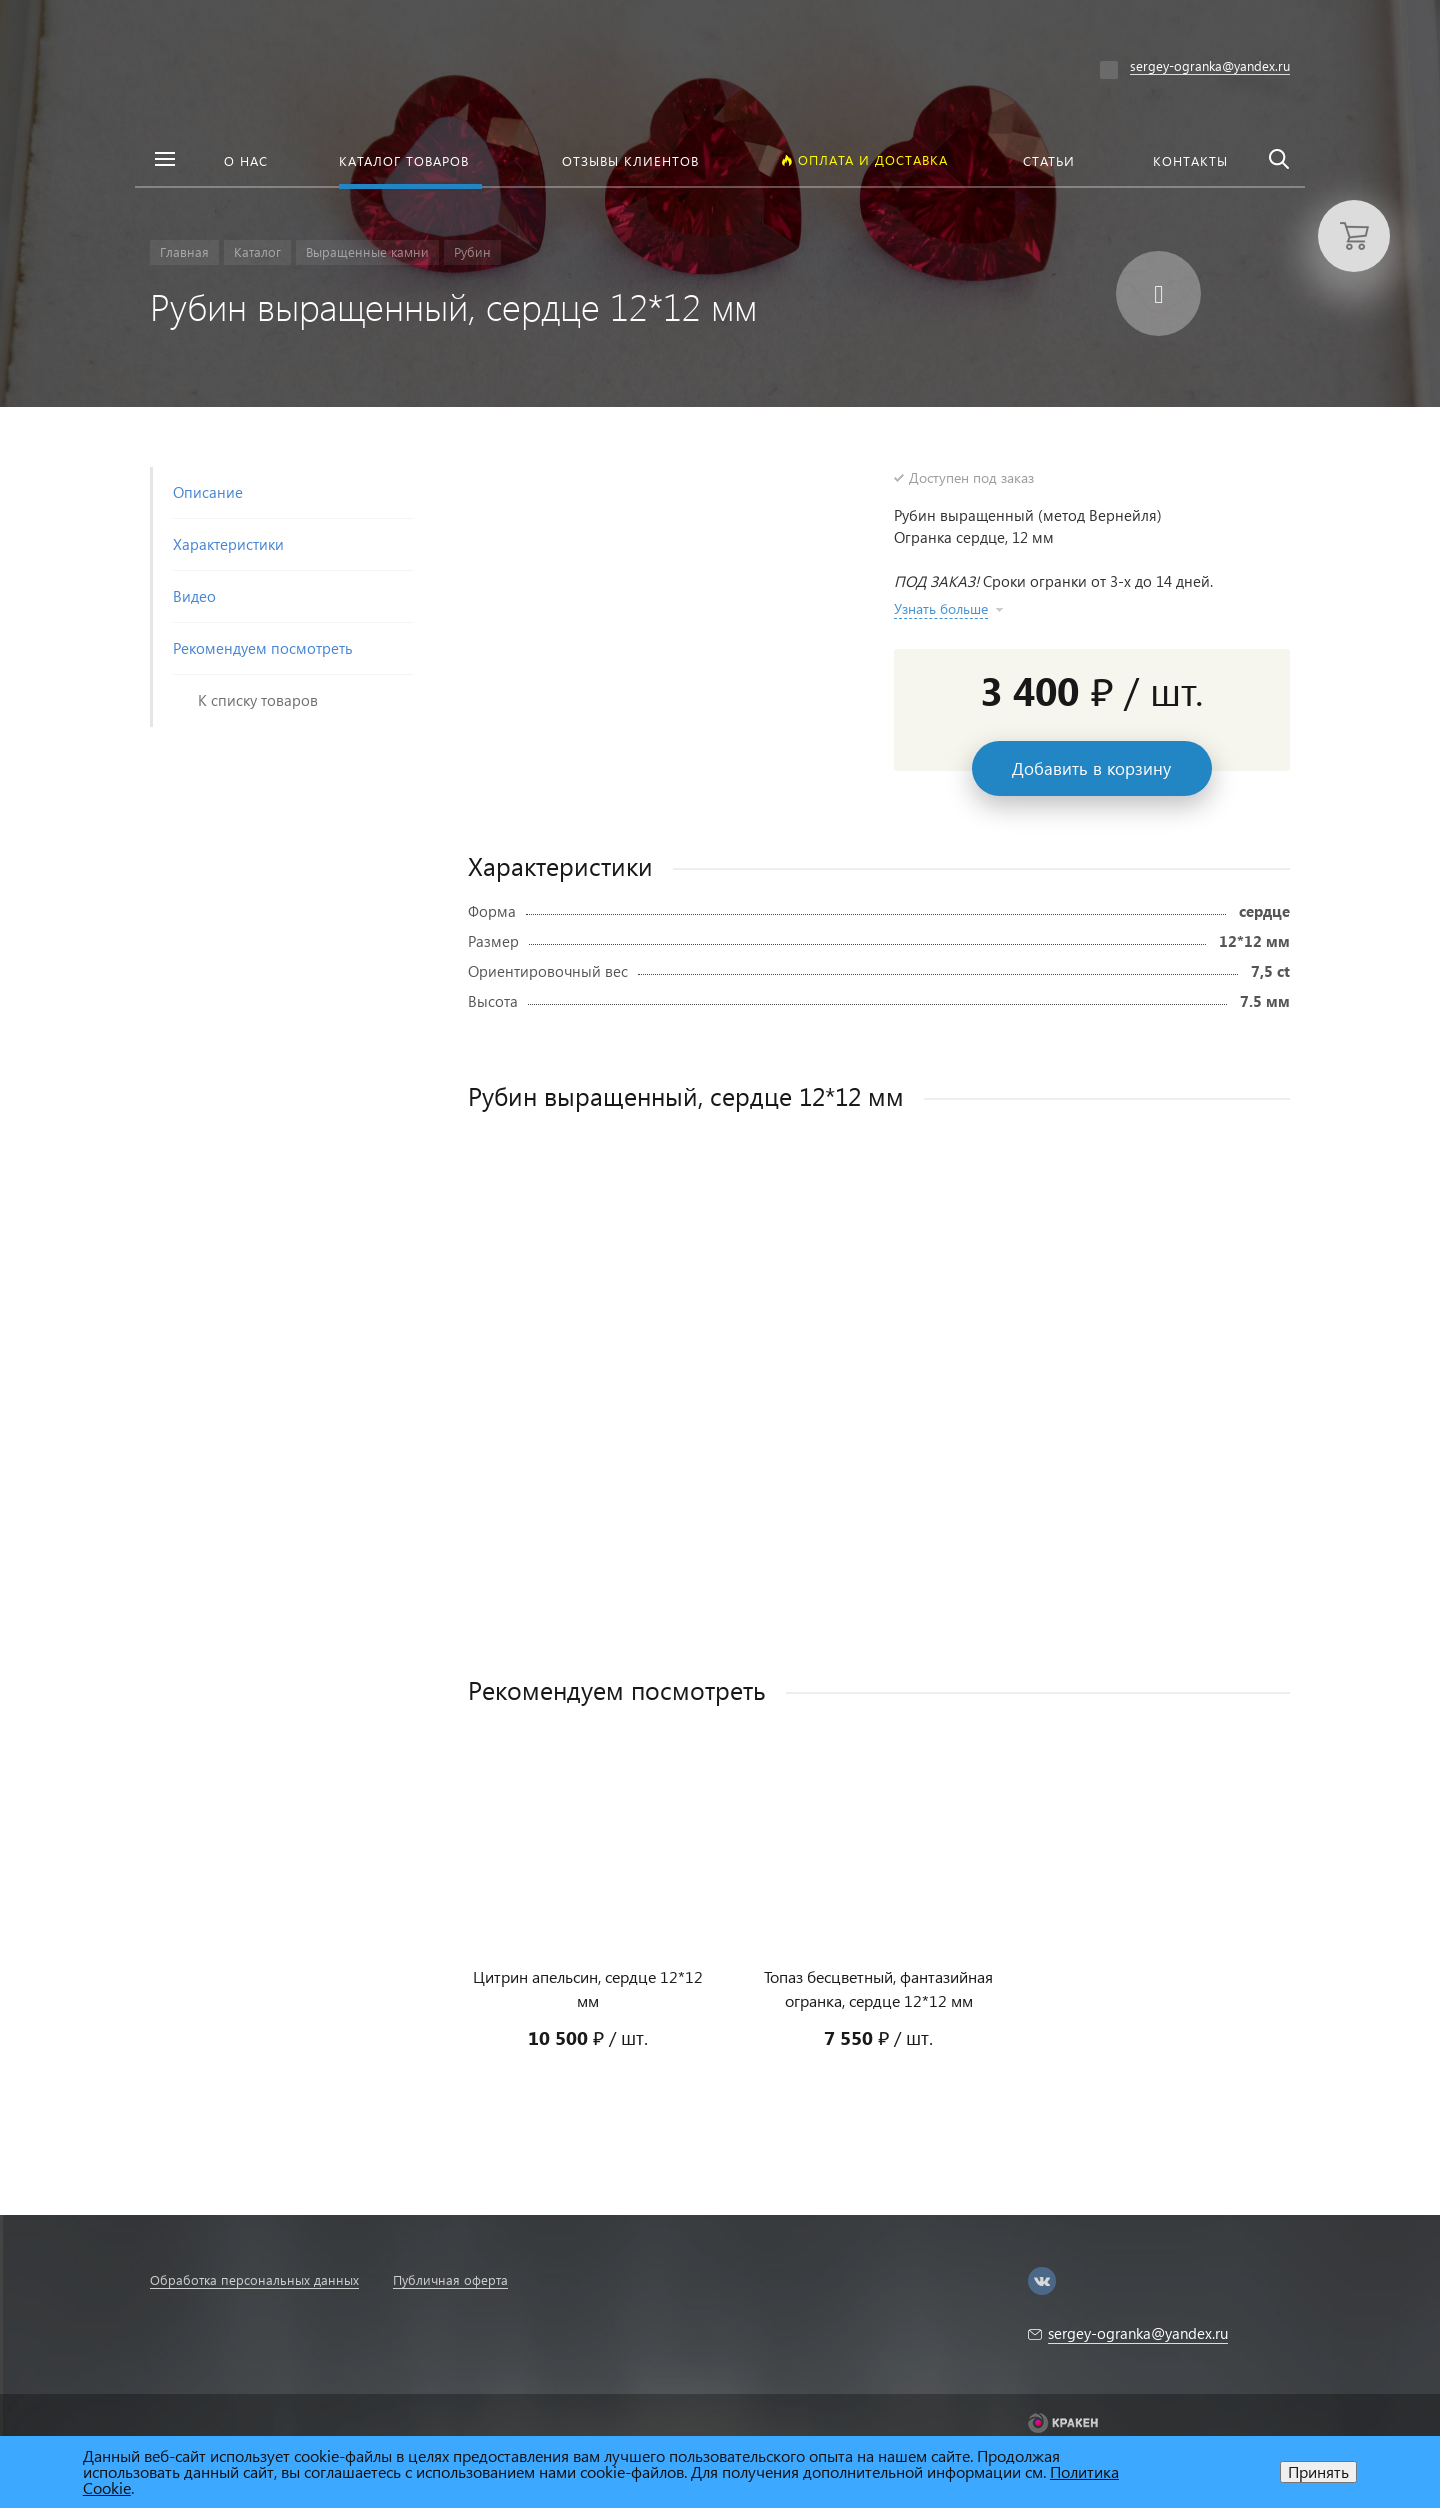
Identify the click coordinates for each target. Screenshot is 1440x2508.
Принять (1318, 2471)
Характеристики (228, 544)
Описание (208, 492)
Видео (194, 596)
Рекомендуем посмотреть (263, 648)
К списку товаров (258, 700)
